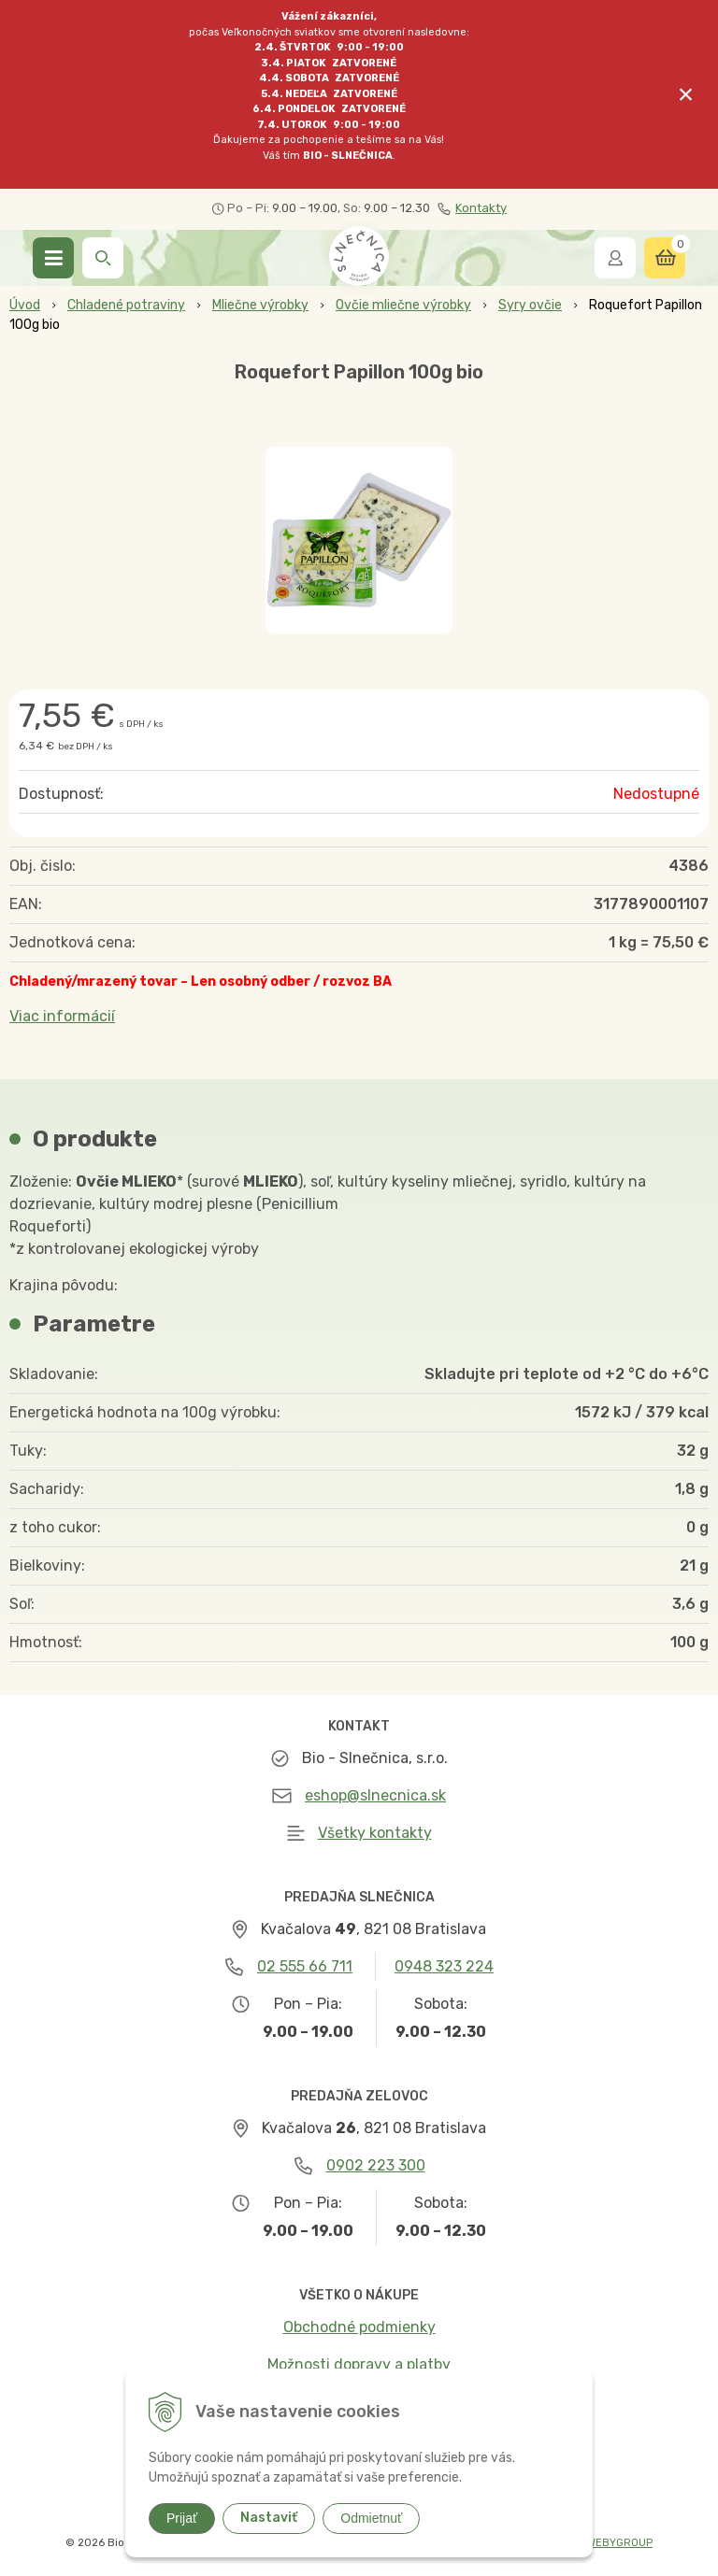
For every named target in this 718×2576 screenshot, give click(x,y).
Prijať (181, 2518)
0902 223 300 (375, 2165)
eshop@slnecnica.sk (375, 1795)
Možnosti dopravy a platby (359, 2364)
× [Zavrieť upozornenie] (686, 93)
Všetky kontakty (375, 1833)
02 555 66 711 (304, 1966)
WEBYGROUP (620, 2543)
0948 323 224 (444, 1966)
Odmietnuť (371, 2518)
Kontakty (472, 208)
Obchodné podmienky (359, 2327)
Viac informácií (62, 1016)
